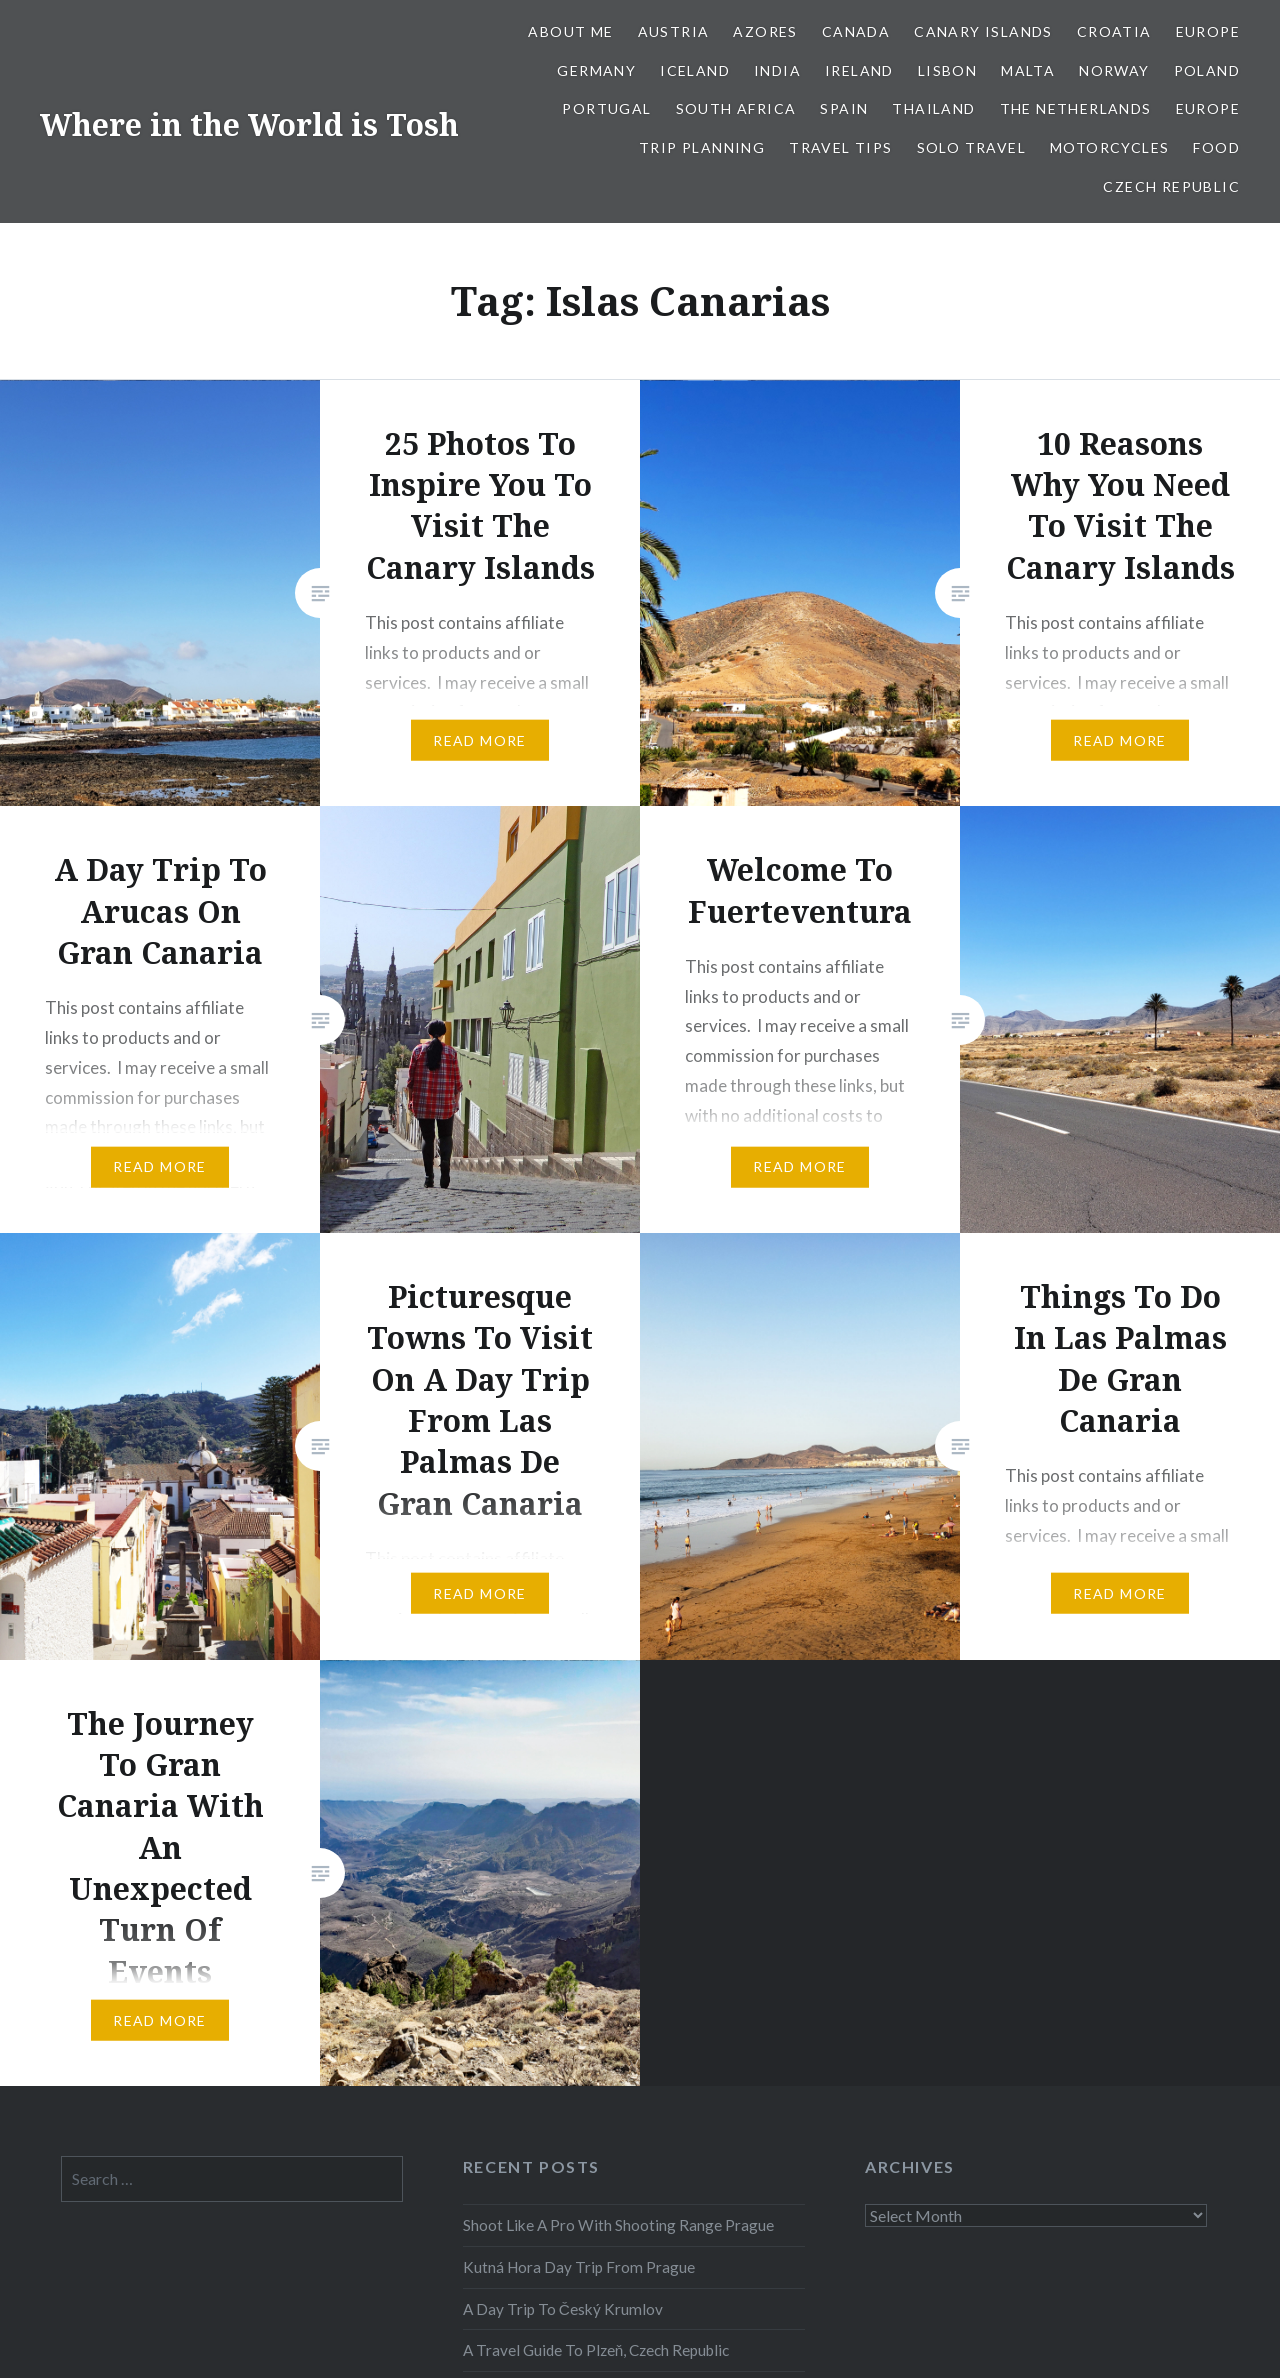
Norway (1114, 70)
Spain (844, 108)
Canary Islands (983, 31)
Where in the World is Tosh (249, 124)
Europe (1208, 31)
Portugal (606, 108)
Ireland (859, 70)
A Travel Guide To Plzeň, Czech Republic (596, 2350)
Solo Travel (971, 147)
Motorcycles (1109, 147)
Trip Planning (702, 147)
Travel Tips (840, 147)
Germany (596, 70)
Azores (765, 31)
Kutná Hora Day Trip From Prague (579, 2267)
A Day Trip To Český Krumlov (563, 2309)
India (777, 70)
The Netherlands (1076, 108)
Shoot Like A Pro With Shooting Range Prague (618, 2225)
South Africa (736, 108)
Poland (1207, 70)
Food (1216, 147)
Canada (856, 31)
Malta (1028, 70)
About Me (570, 31)
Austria (674, 31)
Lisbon (947, 70)
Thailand (933, 108)
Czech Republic (1171, 186)
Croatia (1114, 31)
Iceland (695, 70)
